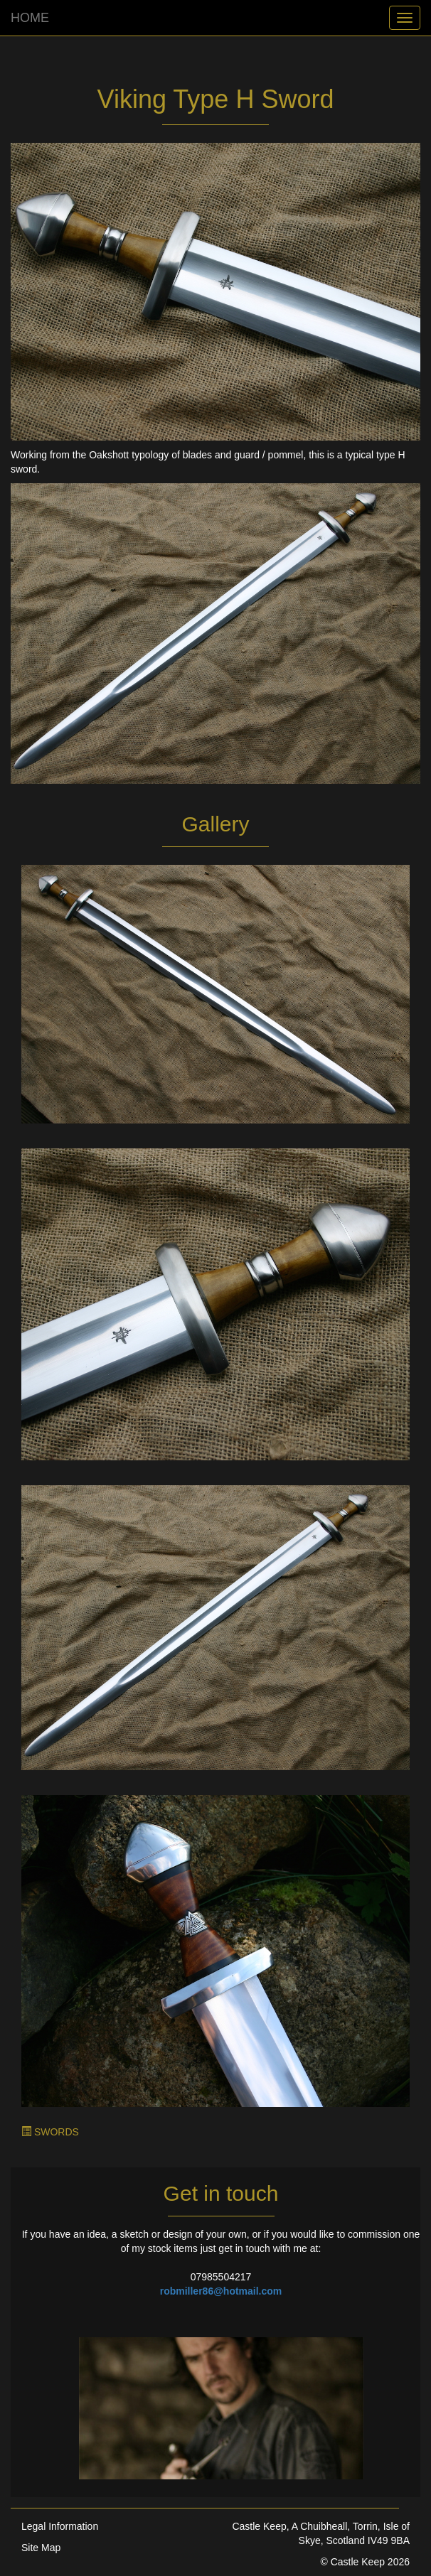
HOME (30, 18)
